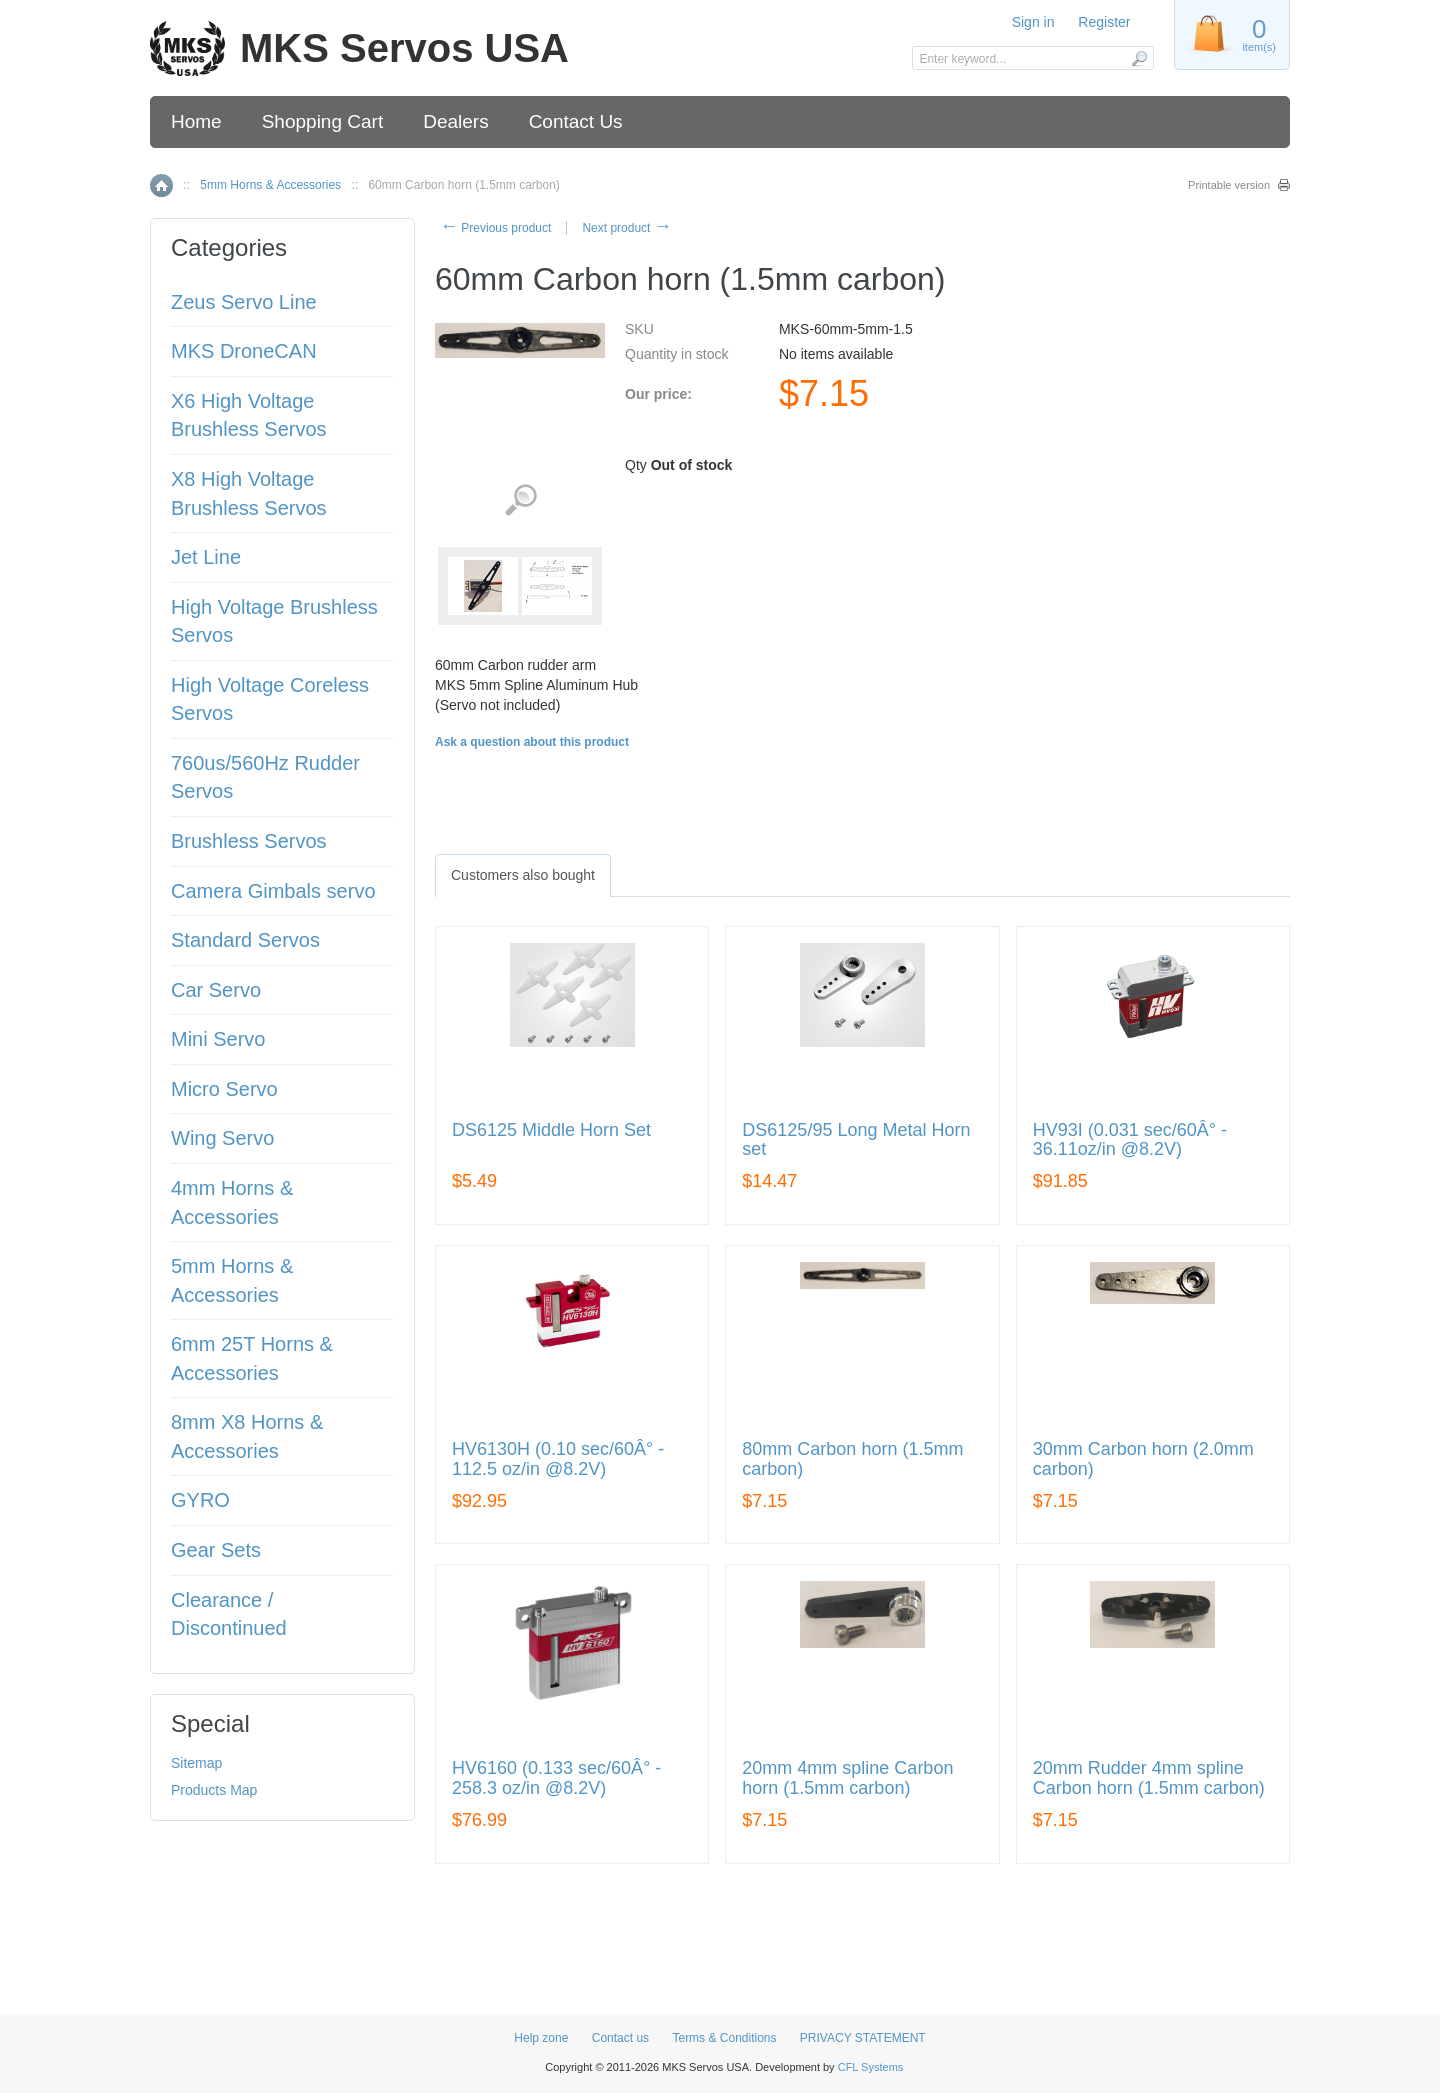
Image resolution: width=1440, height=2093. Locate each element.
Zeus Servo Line (244, 302)
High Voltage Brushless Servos (274, 621)
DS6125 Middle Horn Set (551, 1130)
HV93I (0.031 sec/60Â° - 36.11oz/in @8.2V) (1130, 1140)
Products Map (214, 1790)
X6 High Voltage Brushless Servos (249, 415)
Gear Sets (216, 1550)
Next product (626, 228)
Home (196, 121)
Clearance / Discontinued (229, 1614)
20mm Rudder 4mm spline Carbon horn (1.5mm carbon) (1149, 1778)
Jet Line (206, 557)
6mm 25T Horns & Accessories (252, 1358)
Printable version (1229, 185)
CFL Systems (871, 2067)
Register (1104, 22)
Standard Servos (245, 940)
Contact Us (576, 121)
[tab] (523, 875)
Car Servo (216, 990)
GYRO (200, 1500)
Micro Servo (224, 1089)
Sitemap (196, 1763)
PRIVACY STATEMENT (863, 2038)
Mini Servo (218, 1039)
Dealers (455, 121)
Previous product (495, 228)
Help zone (541, 2038)
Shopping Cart (322, 121)
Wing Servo (222, 1138)
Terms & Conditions (724, 2038)
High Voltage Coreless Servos (270, 699)
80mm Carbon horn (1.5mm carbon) (852, 1459)
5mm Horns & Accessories (270, 185)
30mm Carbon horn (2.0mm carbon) (1143, 1459)
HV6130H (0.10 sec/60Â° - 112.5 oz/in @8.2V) (558, 1459)
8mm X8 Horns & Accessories (247, 1436)
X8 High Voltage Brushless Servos (249, 493)
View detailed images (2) (520, 500)
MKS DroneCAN (244, 351)
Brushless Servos (249, 841)
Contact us (620, 2038)
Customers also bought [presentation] (523, 875)
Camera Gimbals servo (273, 891)
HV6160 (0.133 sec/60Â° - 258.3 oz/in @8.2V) (556, 1778)
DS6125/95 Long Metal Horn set (856, 1140)
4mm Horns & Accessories (232, 1202)
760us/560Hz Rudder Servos (265, 777)
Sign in (1033, 22)
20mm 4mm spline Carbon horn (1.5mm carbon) (847, 1778)
